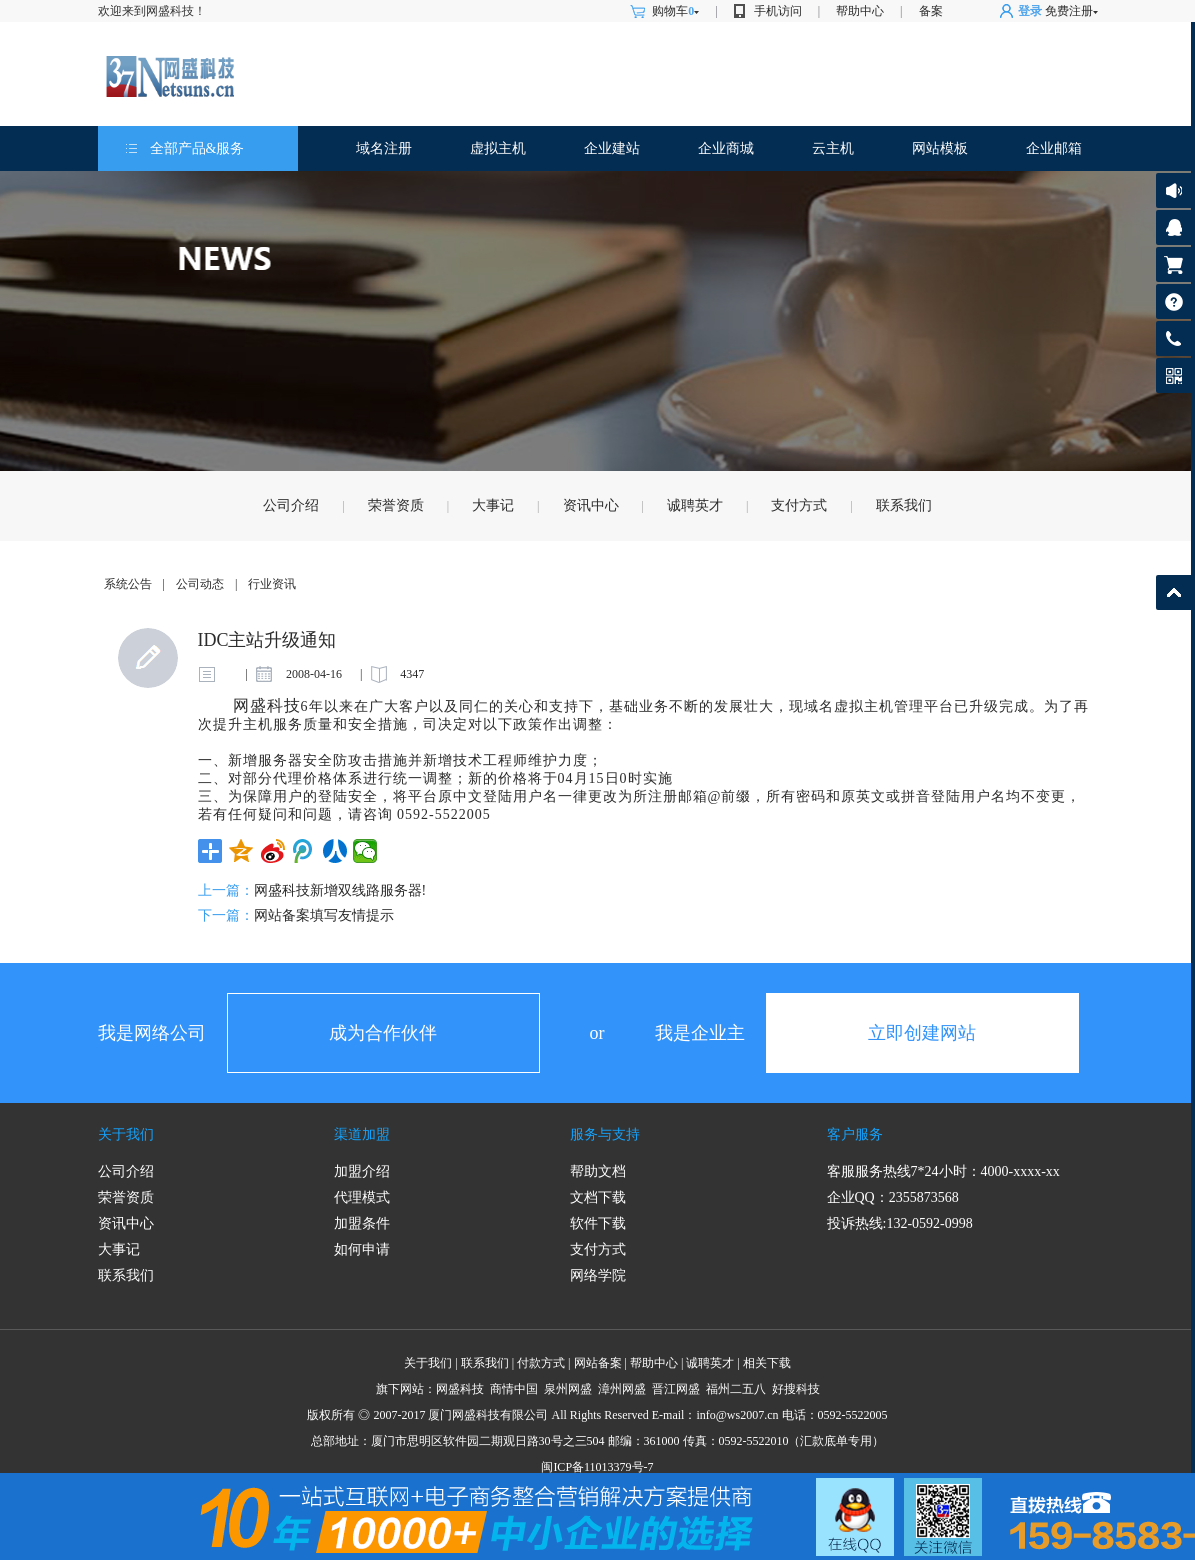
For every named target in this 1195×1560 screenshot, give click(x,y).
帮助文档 (598, 1171)
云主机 (833, 148)
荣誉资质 (396, 505)
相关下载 (767, 1363)
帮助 (1173, 301)
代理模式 (362, 1197)
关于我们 (126, 1134)
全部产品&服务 (197, 148)
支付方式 (799, 505)
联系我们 (904, 505)
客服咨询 (1173, 227)
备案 (931, 11)
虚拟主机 (498, 148)
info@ (711, 1415)
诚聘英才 (695, 505)
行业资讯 (272, 584)
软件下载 (598, 1223)
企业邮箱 (1054, 148)
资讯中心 (591, 505)
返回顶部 (1173, 592)
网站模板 (940, 148)
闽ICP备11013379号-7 (597, 1467)
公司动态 (200, 584)
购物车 (675, 11)
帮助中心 (860, 11)
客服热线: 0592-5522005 (1173, 343)
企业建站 (612, 148)
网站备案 (598, 1363)
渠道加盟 (362, 1134)
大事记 (493, 505)
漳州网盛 (622, 1389)
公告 (1173, 190)
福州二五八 (736, 1389)
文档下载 (598, 1197)
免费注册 (1069, 11)
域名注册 (384, 148)
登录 (1030, 11)
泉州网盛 (568, 1389)
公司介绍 (291, 505)
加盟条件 (362, 1223)
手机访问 (778, 11)
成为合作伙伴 (383, 1033)
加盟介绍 (362, 1171)
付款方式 (541, 1363)
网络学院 (598, 1275)
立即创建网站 (922, 1033)
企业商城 (726, 148)
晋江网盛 (676, 1389)
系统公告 (128, 584)
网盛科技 (460, 1389)
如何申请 (362, 1249)
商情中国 (514, 1389)
